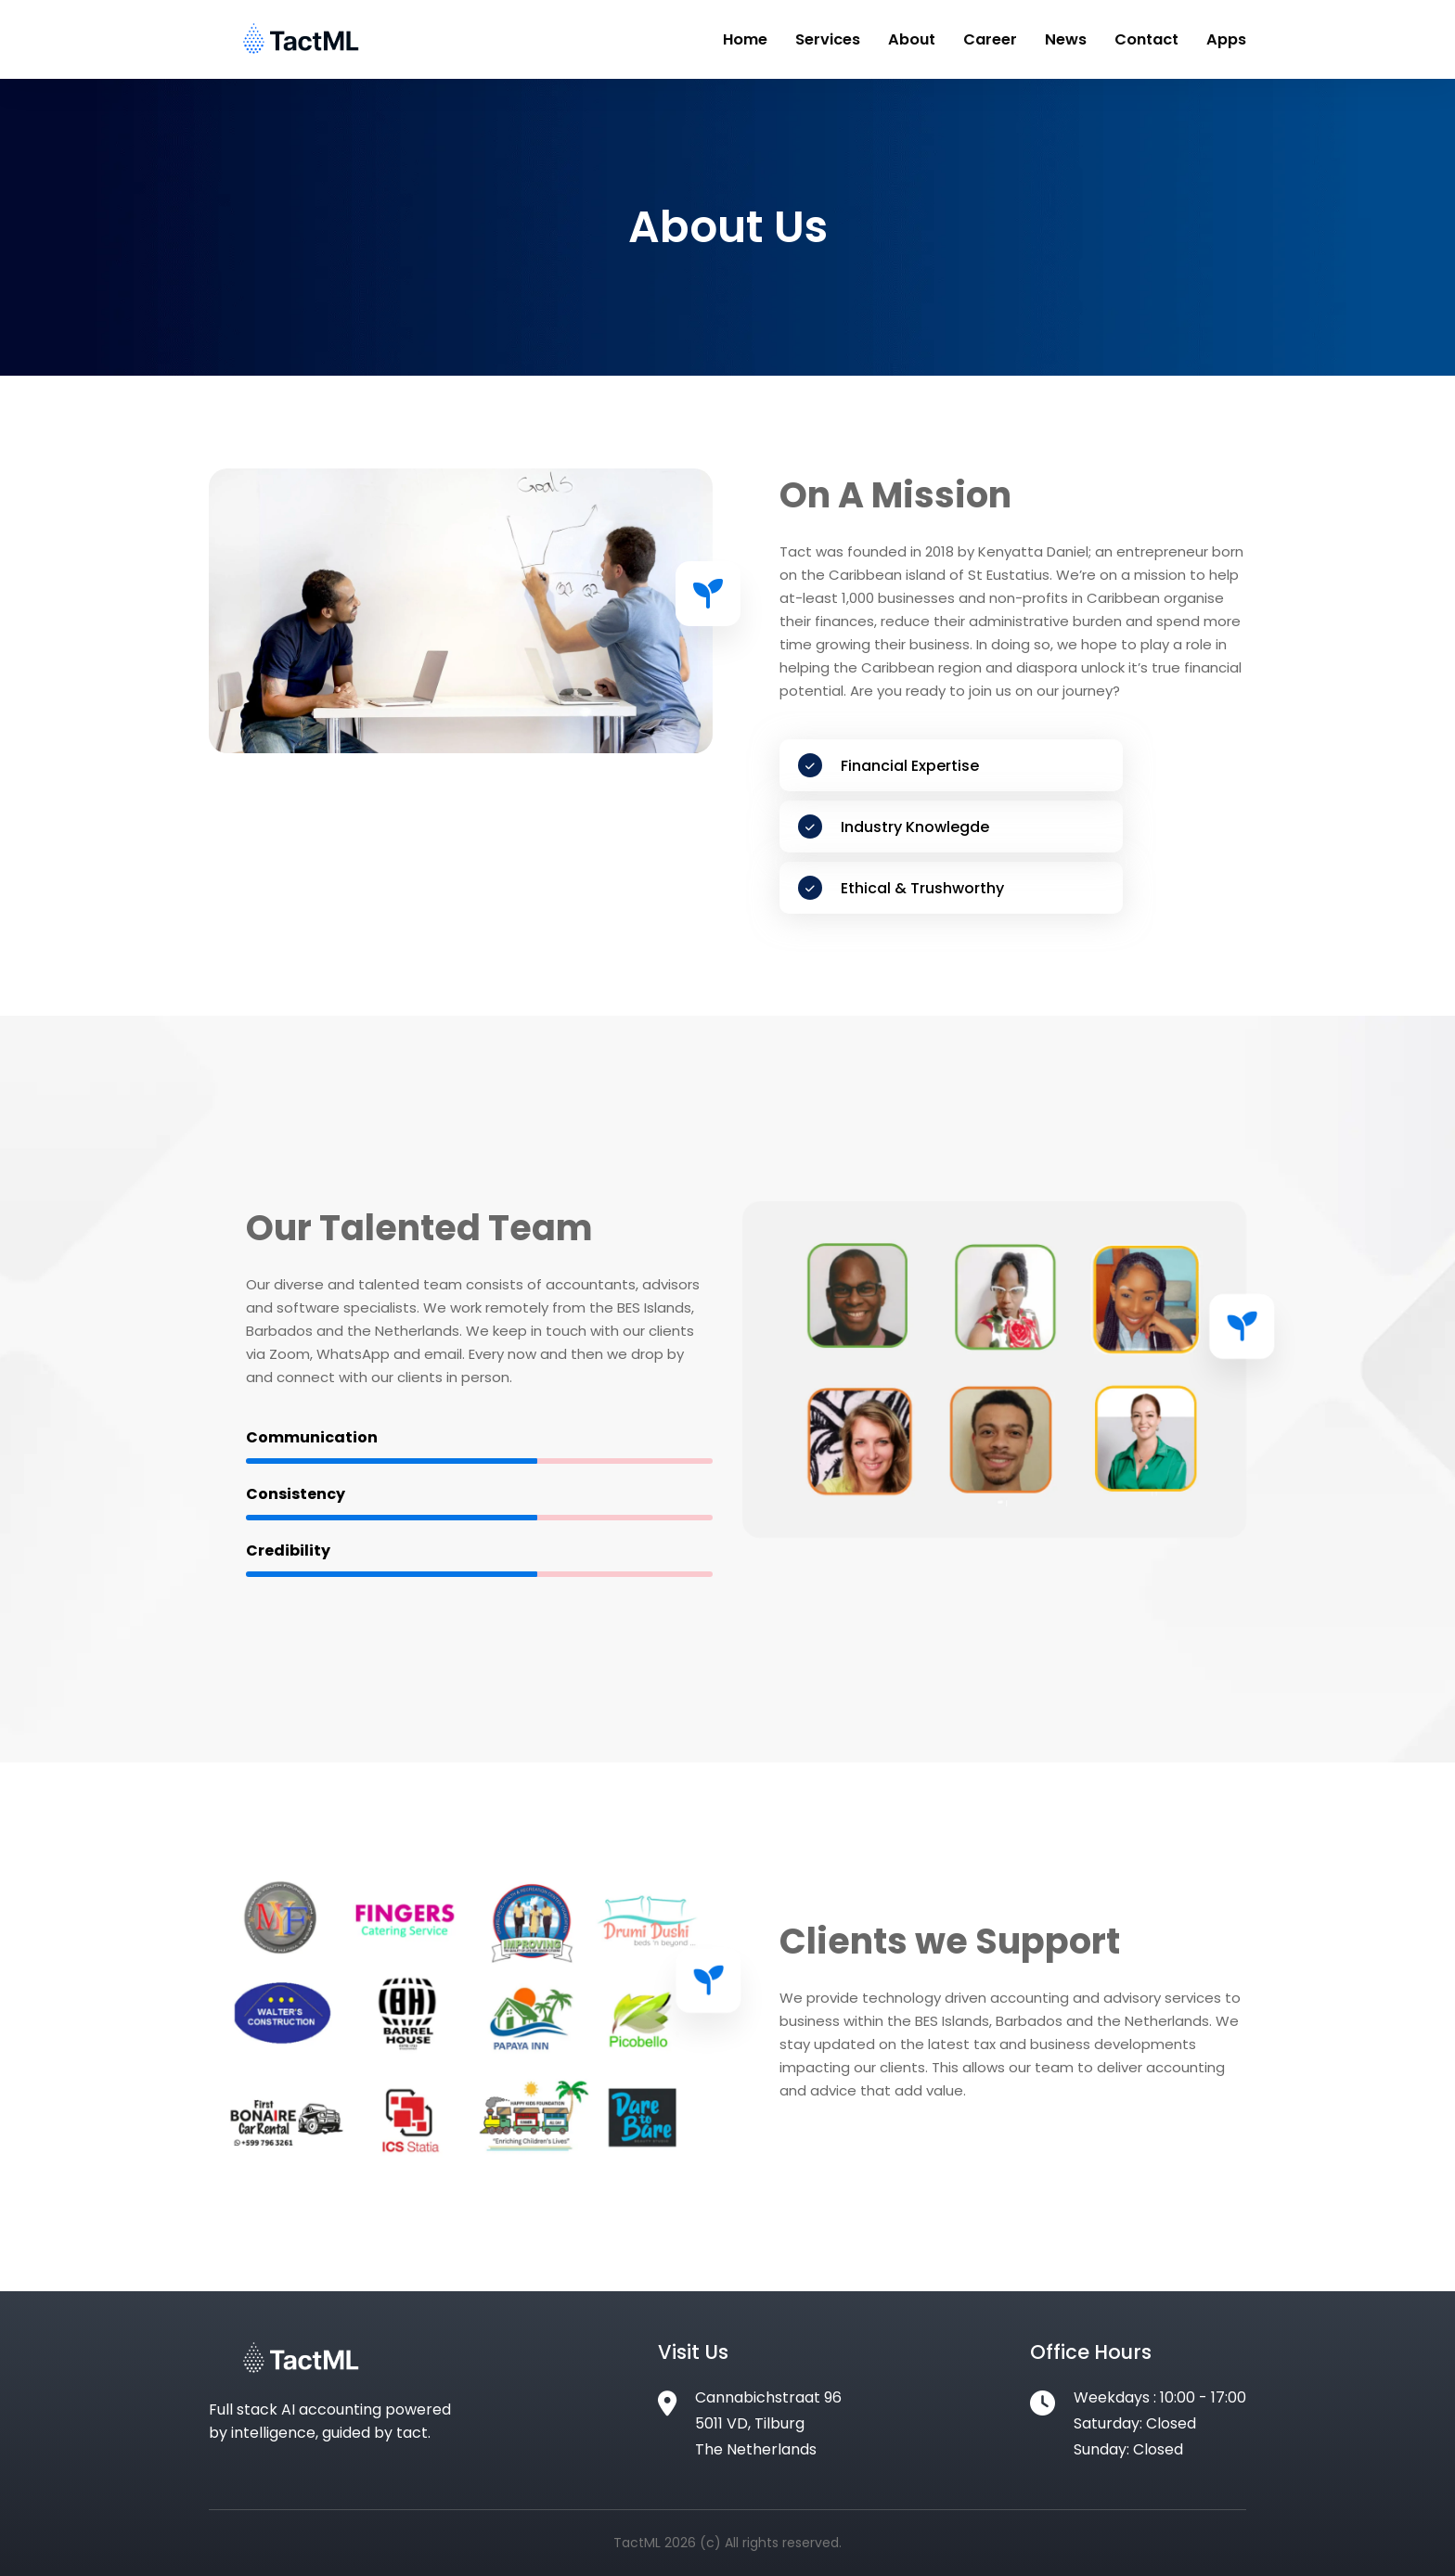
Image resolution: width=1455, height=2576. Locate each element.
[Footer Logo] (301, 2374)
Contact (1151, 39)
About (928, 39)
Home (771, 39)
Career (1002, 39)
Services (849, 39)
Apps (1228, 39)
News (1074, 39)
